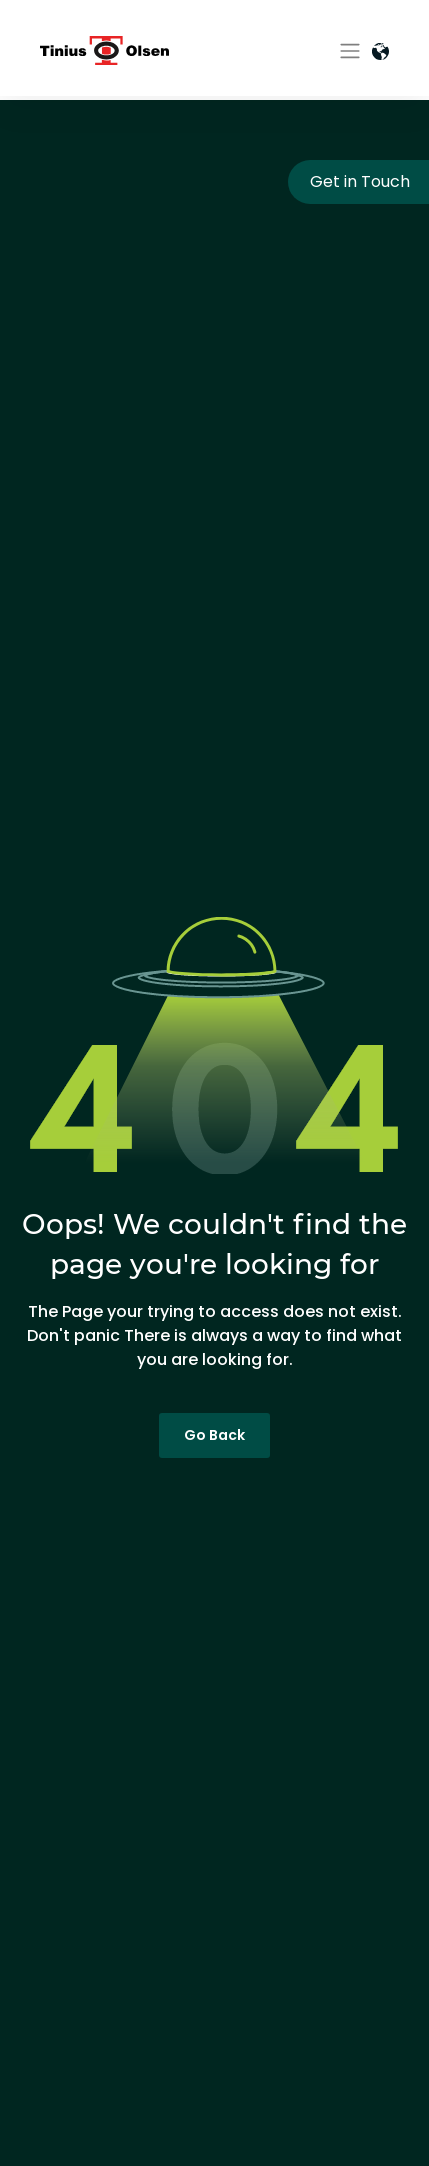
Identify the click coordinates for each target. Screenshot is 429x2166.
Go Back (214, 1435)
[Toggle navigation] (350, 51)
